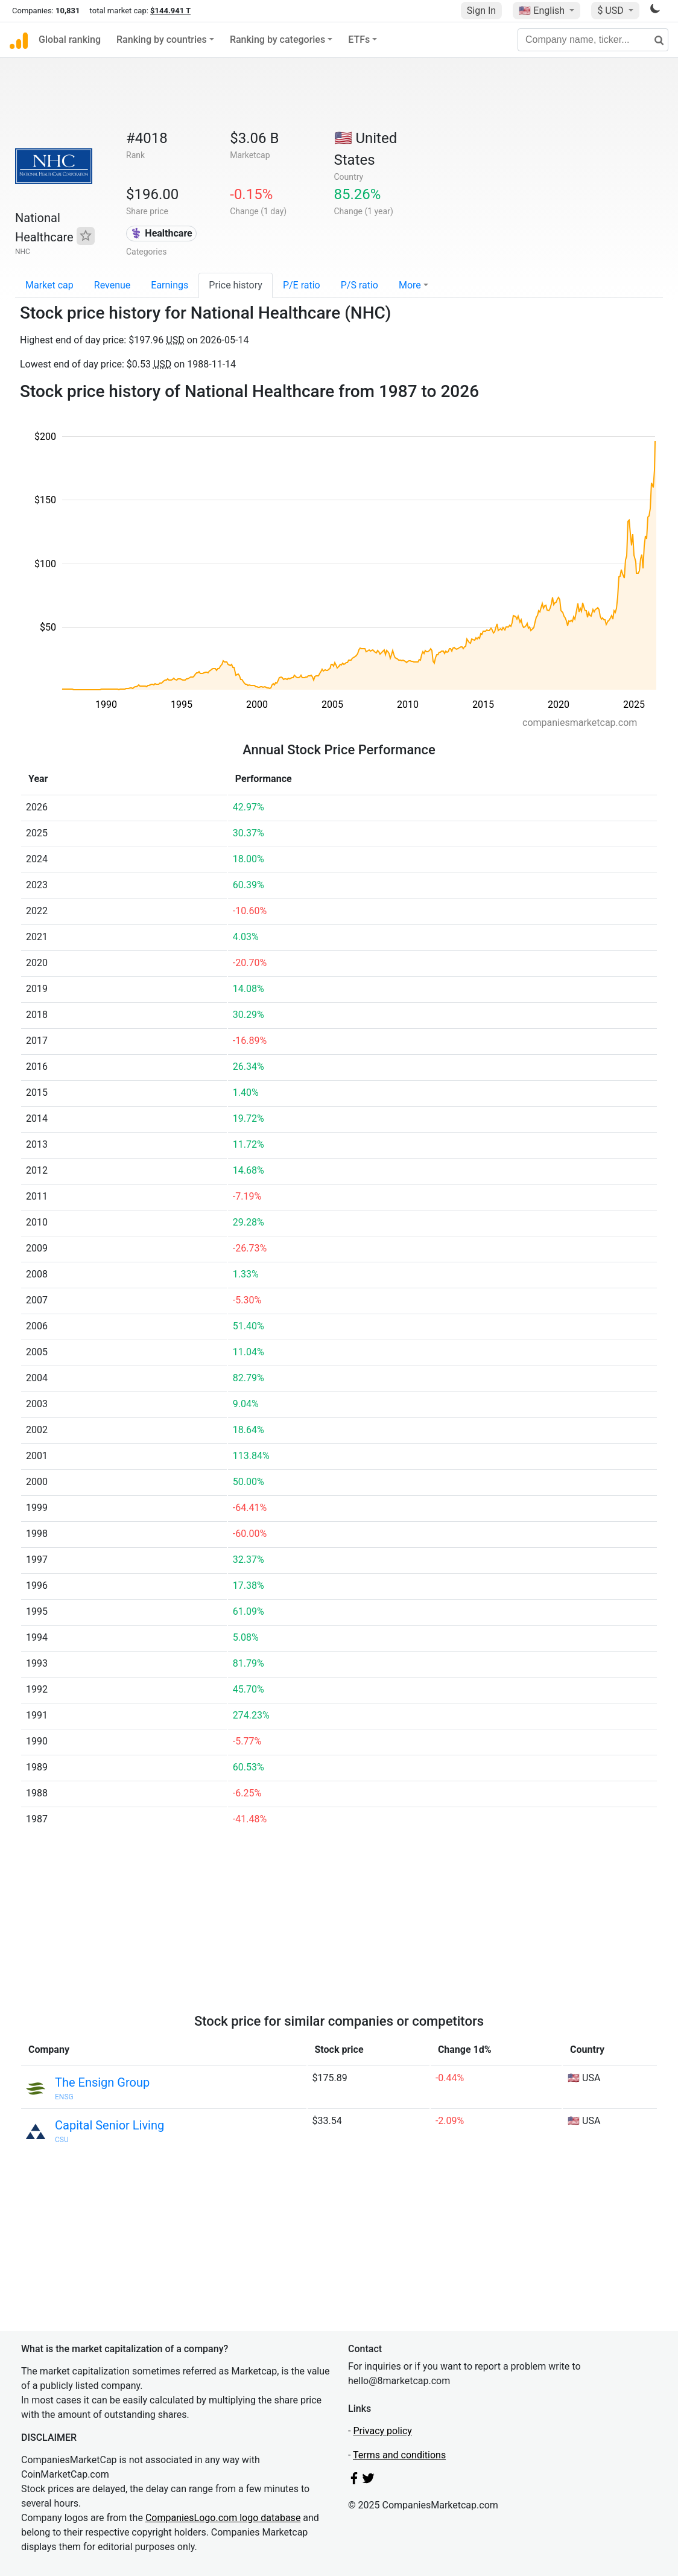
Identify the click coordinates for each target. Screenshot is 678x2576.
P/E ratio (301, 285)
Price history (235, 285)
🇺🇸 (543, 10)
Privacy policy (382, 2431)
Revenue (112, 285)
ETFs (359, 39)
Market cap (49, 285)
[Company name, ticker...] (593, 39)
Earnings (169, 285)
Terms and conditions (399, 2455)
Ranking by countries (161, 39)
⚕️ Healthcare (161, 233)
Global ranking (70, 39)
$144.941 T (170, 10)
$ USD (611, 10)
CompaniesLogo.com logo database (222, 2518)
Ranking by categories (277, 39)
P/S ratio (359, 285)
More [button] (410, 285)
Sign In (481, 10)
